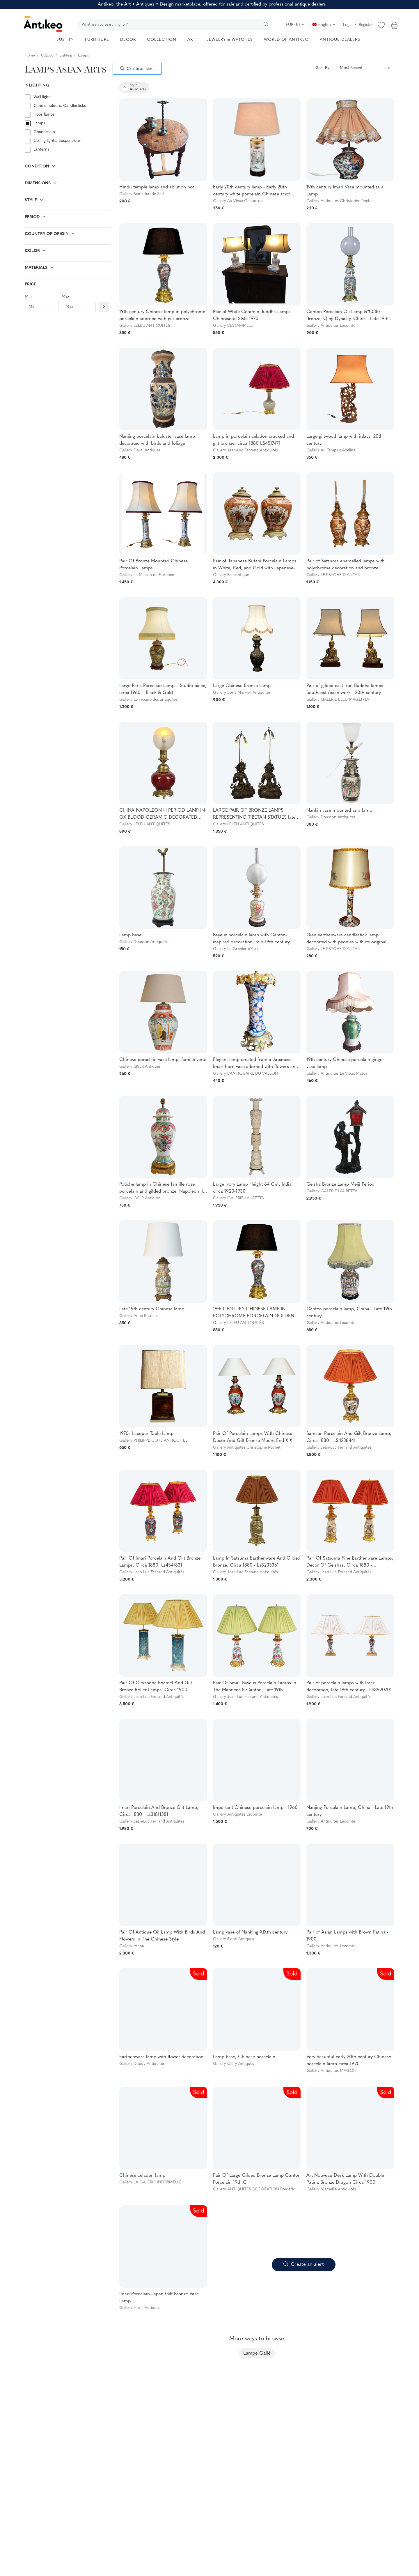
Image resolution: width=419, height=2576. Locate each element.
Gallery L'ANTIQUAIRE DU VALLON (245, 1073)
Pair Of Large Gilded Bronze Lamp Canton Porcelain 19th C (257, 2179)
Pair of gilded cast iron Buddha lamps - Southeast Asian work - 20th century (346, 689)
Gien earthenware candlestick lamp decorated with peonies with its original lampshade (346, 939)
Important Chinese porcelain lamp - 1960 (255, 1807)
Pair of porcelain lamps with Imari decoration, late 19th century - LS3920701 (349, 1686)
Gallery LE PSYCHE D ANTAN (333, 575)
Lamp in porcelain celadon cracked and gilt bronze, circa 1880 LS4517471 (253, 440)
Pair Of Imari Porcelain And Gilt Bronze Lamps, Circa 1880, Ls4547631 (159, 1562)
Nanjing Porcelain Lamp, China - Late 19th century (349, 1811)
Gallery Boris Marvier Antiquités (242, 693)
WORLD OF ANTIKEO (286, 40)
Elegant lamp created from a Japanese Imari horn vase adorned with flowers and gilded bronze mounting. (255, 1063)
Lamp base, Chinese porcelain (244, 2057)
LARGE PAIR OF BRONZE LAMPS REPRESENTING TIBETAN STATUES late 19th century (254, 814)
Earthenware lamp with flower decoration (161, 2057)
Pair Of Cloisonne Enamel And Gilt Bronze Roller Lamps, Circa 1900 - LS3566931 (155, 1687)
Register (366, 25)
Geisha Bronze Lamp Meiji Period (340, 1184)
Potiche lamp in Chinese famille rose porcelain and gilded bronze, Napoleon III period (161, 1188)
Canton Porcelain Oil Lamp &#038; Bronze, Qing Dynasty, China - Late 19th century (347, 316)
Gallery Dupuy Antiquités (142, 2064)
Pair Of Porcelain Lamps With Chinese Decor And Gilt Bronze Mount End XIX (252, 1437)
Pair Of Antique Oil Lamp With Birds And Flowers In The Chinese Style (162, 1936)
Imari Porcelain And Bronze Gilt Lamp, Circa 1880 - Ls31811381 (158, 1811)
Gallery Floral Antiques (139, 450)
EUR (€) (295, 25)
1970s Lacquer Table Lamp (146, 1433)
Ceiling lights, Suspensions (57, 141)
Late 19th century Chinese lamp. (152, 1309)
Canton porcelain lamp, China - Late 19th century (349, 1312)
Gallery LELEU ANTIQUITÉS (144, 326)
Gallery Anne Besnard (139, 1316)
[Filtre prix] (104, 307)
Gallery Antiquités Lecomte (330, 326)
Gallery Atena (131, 1946)
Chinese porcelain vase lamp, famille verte (162, 1059)
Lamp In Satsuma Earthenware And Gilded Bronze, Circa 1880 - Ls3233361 (256, 1562)
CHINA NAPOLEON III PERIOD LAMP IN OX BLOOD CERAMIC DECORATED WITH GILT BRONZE (162, 814)
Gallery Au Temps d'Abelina (330, 450)
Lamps (39, 123)
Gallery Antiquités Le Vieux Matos (336, 1073)
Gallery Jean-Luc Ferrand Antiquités (245, 450)
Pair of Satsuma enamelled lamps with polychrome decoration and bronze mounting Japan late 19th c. (345, 565)
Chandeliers (44, 132)
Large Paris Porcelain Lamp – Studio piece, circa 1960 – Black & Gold (163, 689)
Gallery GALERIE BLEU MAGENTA (337, 700)
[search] (174, 24)
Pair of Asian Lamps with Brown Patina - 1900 (347, 1936)
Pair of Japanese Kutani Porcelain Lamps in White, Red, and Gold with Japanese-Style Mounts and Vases (254, 565)
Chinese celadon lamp (142, 2175)
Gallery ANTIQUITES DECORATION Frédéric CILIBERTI (263, 2189)
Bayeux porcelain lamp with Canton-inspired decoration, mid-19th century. (251, 938)
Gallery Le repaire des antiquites (148, 700)
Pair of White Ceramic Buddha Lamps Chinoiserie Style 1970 (252, 315)
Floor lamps (43, 114)
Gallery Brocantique (231, 575)
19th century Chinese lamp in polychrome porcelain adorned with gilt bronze (162, 315)
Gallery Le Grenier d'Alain (236, 949)
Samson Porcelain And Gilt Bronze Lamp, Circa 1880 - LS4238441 (348, 1437)
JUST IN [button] (65, 40)
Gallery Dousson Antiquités (331, 817)
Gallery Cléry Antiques (233, 2064)
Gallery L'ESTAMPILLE (233, 326)
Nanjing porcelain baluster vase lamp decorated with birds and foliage (157, 440)
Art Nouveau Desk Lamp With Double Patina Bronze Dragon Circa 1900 (345, 2179)
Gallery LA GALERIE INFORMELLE (150, 2182)
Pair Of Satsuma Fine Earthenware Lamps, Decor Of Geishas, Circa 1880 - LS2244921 (349, 1562)
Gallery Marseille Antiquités (331, 2189)
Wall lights (42, 97)
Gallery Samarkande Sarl (141, 194)
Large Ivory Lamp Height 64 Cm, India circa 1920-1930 (252, 1188)
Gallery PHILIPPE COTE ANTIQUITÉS (153, 1440)
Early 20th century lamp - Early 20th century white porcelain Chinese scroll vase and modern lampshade (252, 191)
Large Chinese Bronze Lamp (242, 686)
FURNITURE (97, 40)
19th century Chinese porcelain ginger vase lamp (345, 1063)
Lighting (37, 85)
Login (348, 25)
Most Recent (351, 68)
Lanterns (41, 149)
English (324, 25)
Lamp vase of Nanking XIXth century (250, 1932)
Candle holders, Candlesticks (59, 106)
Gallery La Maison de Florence (146, 575)
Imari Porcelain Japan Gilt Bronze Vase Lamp (159, 2297)
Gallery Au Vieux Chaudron (238, 201)
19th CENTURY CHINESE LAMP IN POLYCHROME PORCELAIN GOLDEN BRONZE (253, 1313)
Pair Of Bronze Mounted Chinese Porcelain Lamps (153, 565)
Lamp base (130, 935)
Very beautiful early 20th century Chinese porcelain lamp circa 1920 (348, 2060)
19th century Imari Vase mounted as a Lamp (345, 191)
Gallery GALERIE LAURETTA (238, 1198)
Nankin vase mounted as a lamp (339, 810)
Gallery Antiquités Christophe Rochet (340, 201)
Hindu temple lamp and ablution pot (156, 187)
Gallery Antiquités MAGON (331, 2071)
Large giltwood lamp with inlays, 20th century (344, 440)
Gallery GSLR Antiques (140, 1066)
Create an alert (137, 69)
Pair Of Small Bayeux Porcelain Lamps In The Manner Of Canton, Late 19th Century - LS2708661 (254, 1687)
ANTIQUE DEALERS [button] (340, 40)
